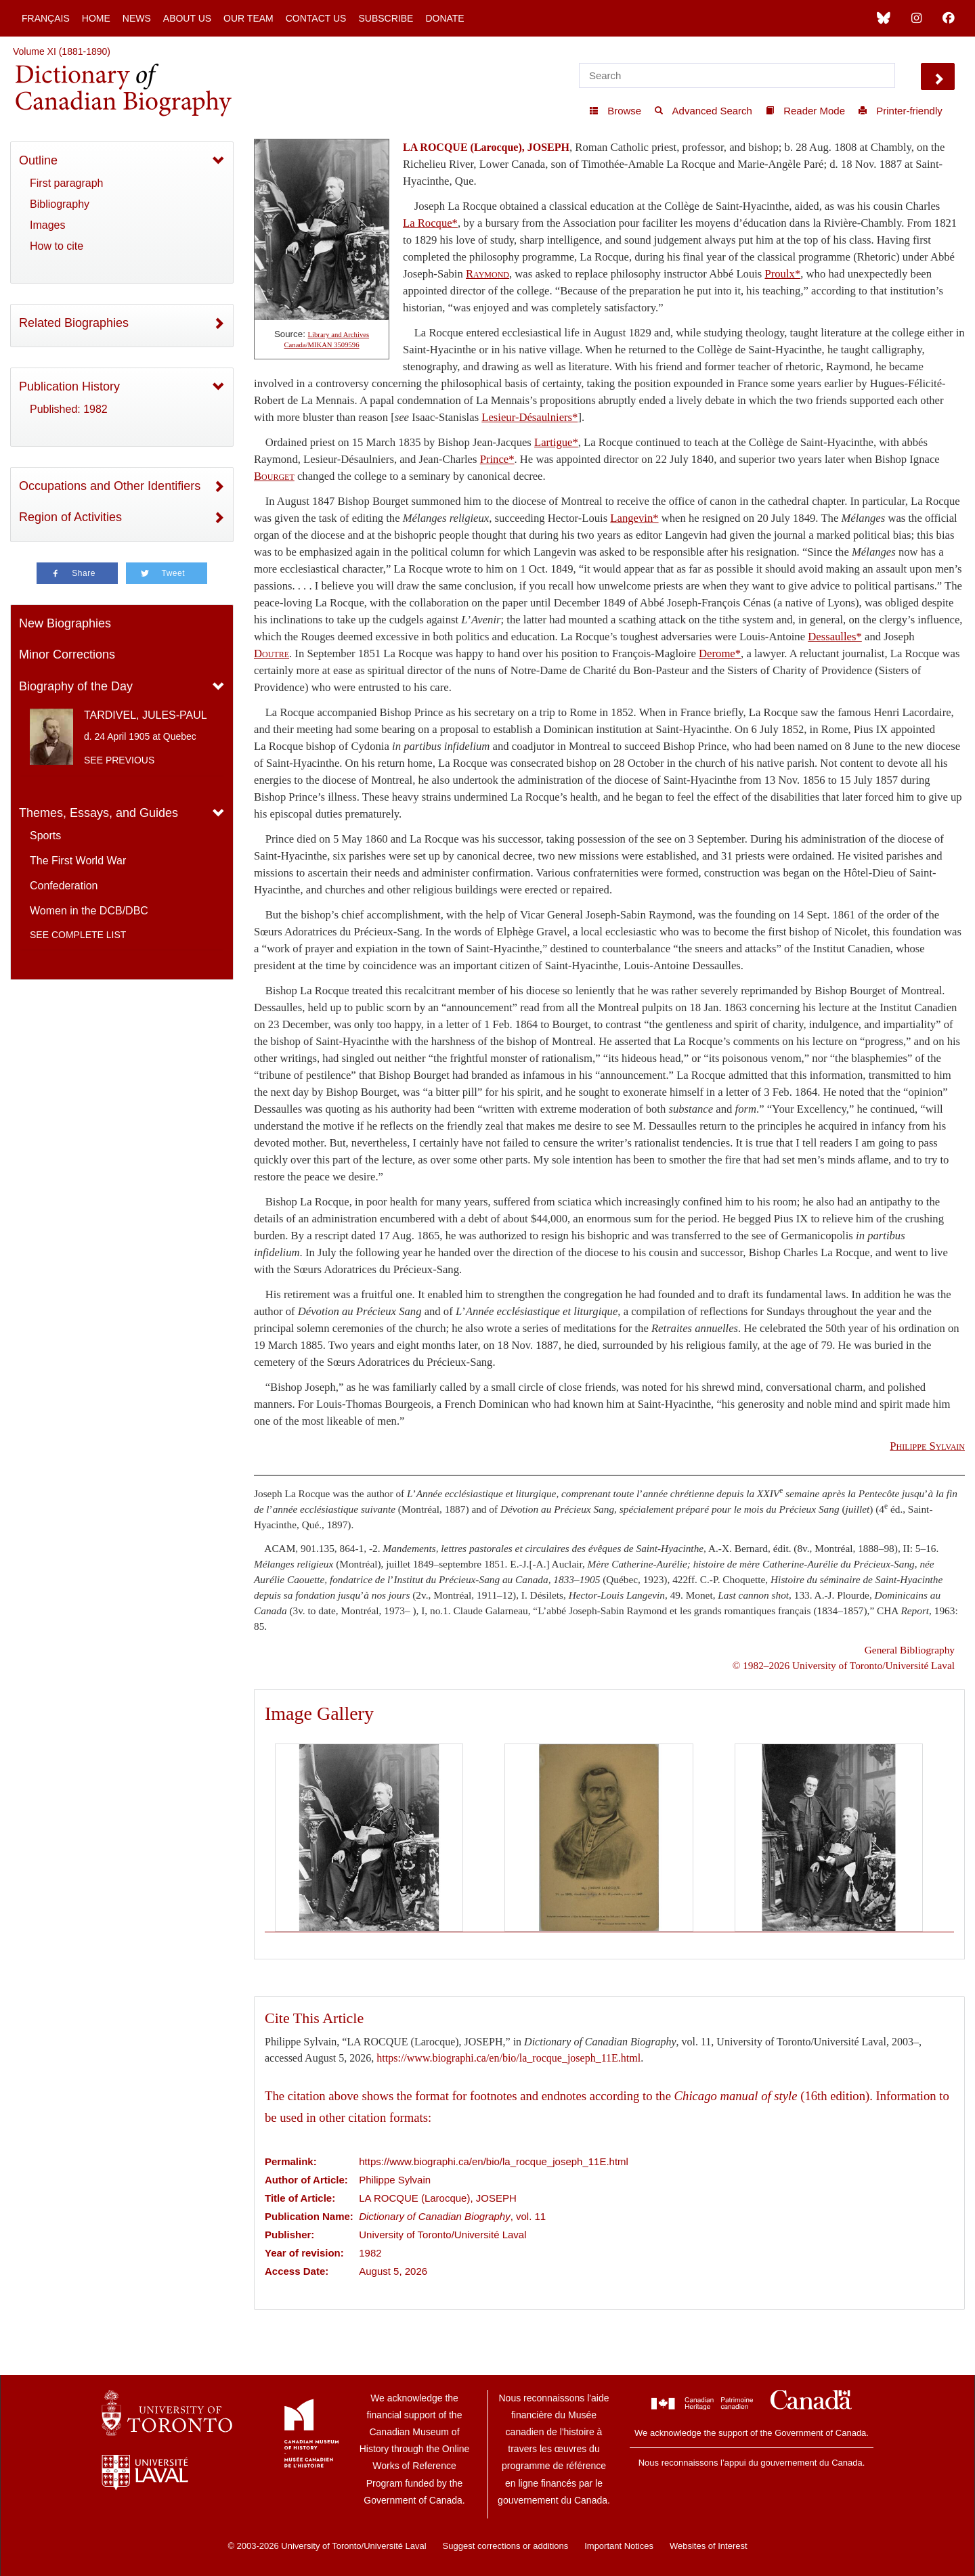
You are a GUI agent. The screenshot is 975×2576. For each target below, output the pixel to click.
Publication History (69, 386)
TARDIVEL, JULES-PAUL (145, 715)
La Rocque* (430, 223)
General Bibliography (910, 1650)
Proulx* (782, 273)
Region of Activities (70, 517)
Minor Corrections (67, 654)
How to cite (56, 246)
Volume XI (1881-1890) (61, 51)
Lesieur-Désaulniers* (529, 417)
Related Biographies (74, 323)
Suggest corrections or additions (506, 2546)
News (137, 18)
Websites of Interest (709, 2546)
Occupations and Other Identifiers (109, 486)
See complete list (78, 934)
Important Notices (618, 2546)
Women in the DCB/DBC (89, 910)
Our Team (248, 18)
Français (46, 18)
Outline (38, 160)
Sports (45, 835)
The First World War (78, 860)
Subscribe (385, 18)
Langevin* (634, 518)
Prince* (497, 459)
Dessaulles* (835, 636)
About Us (187, 18)
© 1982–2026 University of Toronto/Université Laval (844, 1665)
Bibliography (59, 204)
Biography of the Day (76, 686)
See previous (119, 760)
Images (47, 225)
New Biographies (65, 623)
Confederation (64, 885)
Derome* (720, 653)
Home (96, 18)
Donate (444, 18)
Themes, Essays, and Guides (98, 813)
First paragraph (67, 183)
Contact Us (316, 18)
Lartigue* (556, 442)
